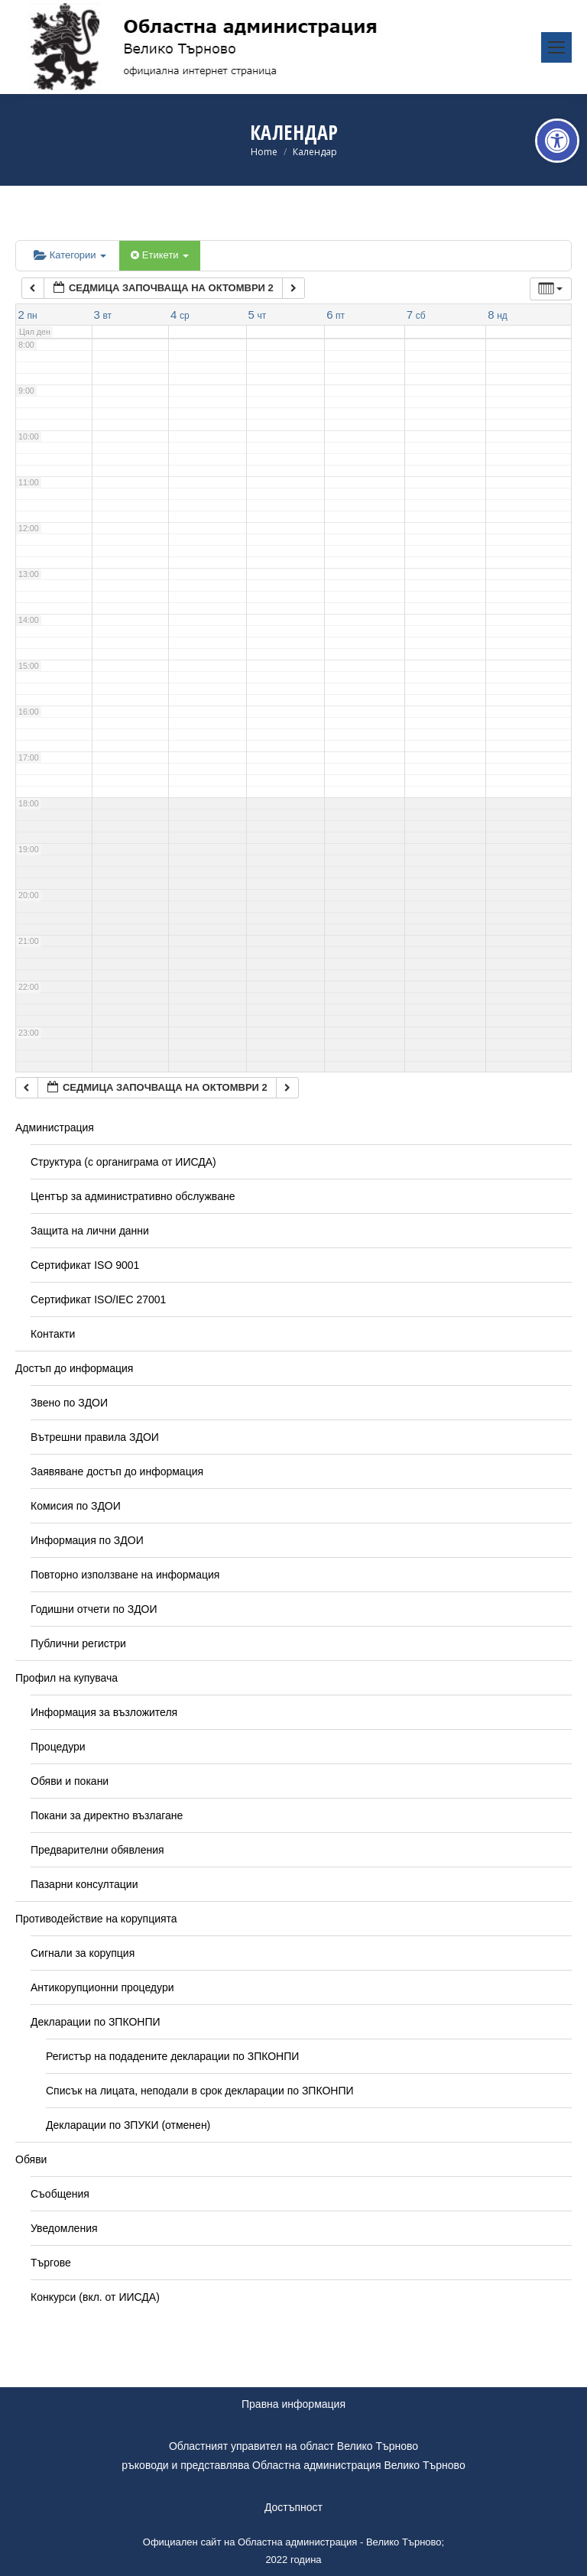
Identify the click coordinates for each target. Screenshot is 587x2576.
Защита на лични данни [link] (90, 1231)
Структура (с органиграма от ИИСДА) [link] (123, 1162)
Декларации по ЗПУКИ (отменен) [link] (128, 2125)
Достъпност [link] (293, 2507)
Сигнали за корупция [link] (83, 1953)
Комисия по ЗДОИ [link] (76, 1506)
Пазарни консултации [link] (84, 1884)
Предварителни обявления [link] (97, 1850)
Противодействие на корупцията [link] (96, 1919)
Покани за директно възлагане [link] (107, 1815)
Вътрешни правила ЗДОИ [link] (95, 1437)
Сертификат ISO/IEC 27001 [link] (98, 1299)
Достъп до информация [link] (74, 1368)
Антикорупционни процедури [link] (102, 1987)
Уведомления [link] (64, 2228)
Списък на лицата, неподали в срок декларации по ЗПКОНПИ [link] (200, 2090)
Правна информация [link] (293, 2404)
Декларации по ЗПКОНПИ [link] (96, 2022)
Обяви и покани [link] (70, 1781)
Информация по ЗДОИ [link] (87, 1540)
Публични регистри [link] (78, 1643)
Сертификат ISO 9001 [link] (85, 1265)
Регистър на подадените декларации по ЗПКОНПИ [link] (172, 2056)
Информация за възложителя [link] (104, 1712)
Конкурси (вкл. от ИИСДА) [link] (95, 2297)
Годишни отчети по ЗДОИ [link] (94, 1609)
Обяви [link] (31, 2159)
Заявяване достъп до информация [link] (117, 1471)
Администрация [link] (54, 1127)
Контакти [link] (53, 1334)
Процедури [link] (58, 1747)
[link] (557, 141)
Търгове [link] (51, 2262)
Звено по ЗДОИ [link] (69, 1403)
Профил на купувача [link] (66, 1678)
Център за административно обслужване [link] (133, 1196)
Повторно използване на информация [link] (125, 1575)
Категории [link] (70, 255)
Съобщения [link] (60, 2194)
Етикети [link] (160, 255)
